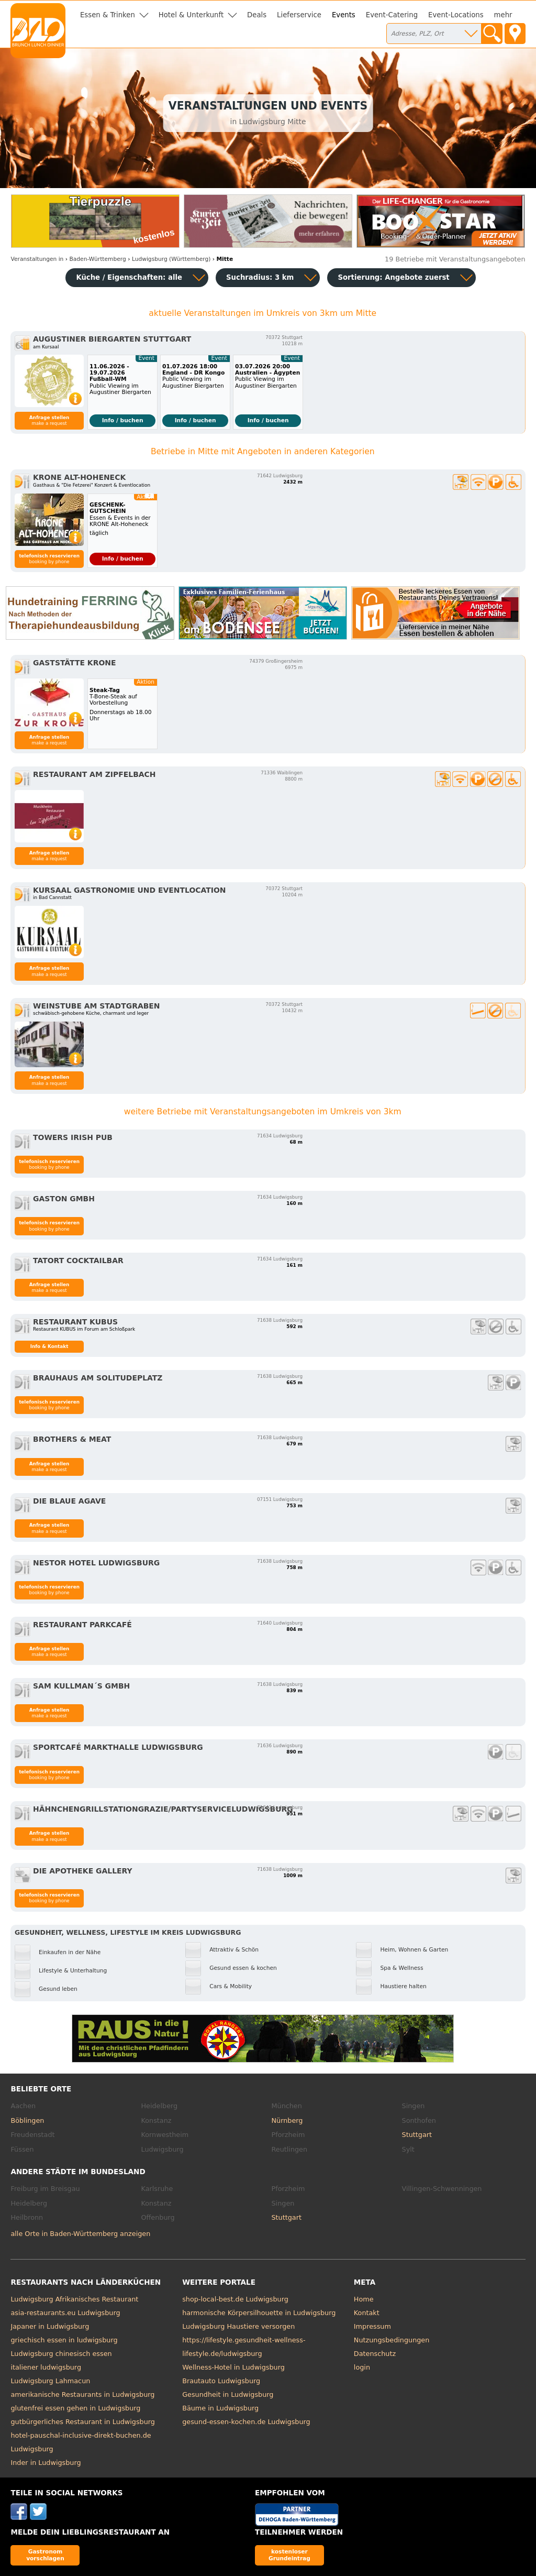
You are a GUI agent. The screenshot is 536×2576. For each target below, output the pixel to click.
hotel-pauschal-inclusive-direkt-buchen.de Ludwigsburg (80, 2442)
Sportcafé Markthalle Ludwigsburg (118, 1747)
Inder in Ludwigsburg (45, 2463)
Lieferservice (299, 15)
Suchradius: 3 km (260, 277)
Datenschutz (375, 2354)
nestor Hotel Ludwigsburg (96, 1563)
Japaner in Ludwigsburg (49, 2326)
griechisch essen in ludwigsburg (63, 2340)
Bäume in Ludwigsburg (220, 2408)
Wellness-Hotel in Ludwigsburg (233, 2367)
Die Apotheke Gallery (82, 1871)
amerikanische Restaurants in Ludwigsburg (82, 2394)
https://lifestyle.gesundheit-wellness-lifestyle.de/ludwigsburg (243, 2347)
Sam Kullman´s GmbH (81, 1686)
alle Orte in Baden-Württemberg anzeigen (80, 2234)
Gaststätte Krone (74, 663)
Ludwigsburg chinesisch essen (60, 2354)
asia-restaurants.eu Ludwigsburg (65, 2313)
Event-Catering (392, 15)
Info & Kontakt (49, 1346)
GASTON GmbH (64, 1198)
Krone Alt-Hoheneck (79, 477)
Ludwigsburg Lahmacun (50, 2381)
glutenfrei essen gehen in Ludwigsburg (75, 2408)
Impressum (372, 2326)
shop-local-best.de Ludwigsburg (235, 2299)
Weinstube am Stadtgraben (96, 1006)
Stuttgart (417, 2135)
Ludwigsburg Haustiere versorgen (238, 2326)
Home (364, 2299)
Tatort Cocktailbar (78, 1260)
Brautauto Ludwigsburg (221, 2381)
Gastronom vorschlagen (45, 2554)
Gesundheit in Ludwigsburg (227, 2394)
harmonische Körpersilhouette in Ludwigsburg (259, 2313)
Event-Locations (456, 15)
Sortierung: (393, 277)
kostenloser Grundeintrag (289, 2554)
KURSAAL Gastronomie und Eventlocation (129, 890)
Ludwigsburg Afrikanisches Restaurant (74, 2299)
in (36, 259)
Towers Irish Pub (73, 1137)
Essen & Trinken (107, 15)
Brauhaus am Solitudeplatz (97, 1378)
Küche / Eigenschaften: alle (129, 277)
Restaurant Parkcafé (82, 1624)
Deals (256, 15)
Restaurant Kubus (75, 1322)
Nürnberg (287, 2120)
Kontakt (366, 2313)
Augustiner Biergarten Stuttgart (112, 339)
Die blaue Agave (69, 1501)
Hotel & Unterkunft (191, 15)
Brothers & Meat (72, 1439)
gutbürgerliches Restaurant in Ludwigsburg (82, 2422)
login (362, 2367)
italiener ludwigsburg (45, 2367)
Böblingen (27, 2120)
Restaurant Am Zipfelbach (94, 774)
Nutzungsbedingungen (392, 2340)
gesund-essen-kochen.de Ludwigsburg (246, 2422)
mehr (503, 15)
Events (343, 15)
